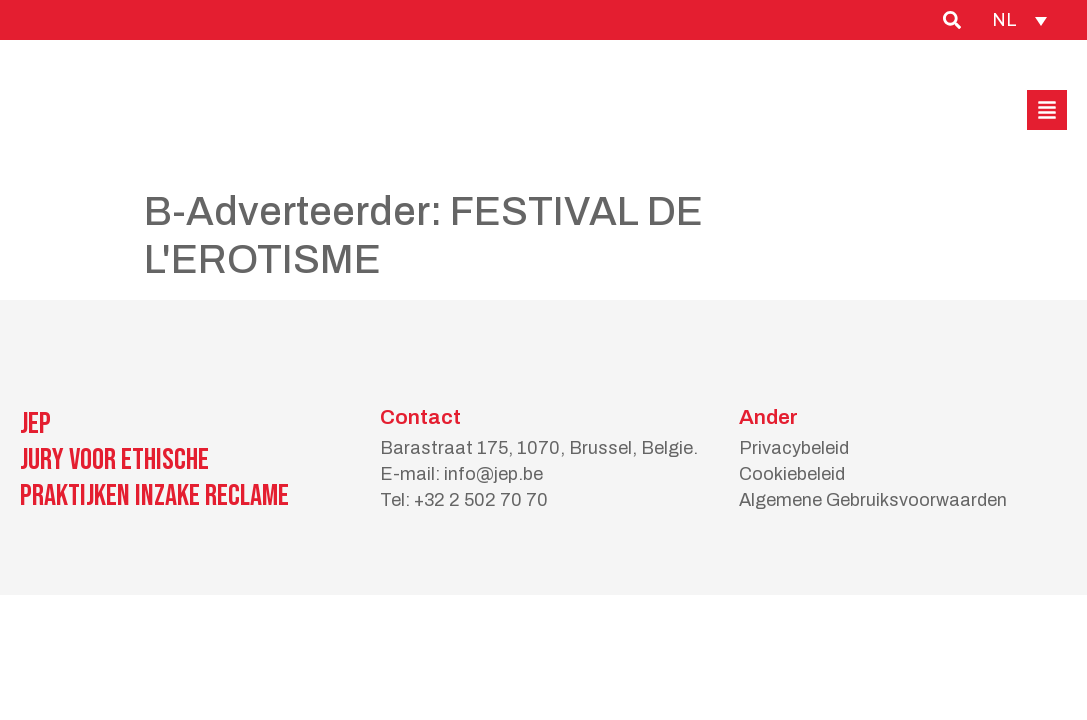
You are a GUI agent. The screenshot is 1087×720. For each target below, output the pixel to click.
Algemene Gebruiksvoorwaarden (873, 500)
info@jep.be (493, 474)
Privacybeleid (794, 448)
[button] (1047, 110)
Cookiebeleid (792, 474)
